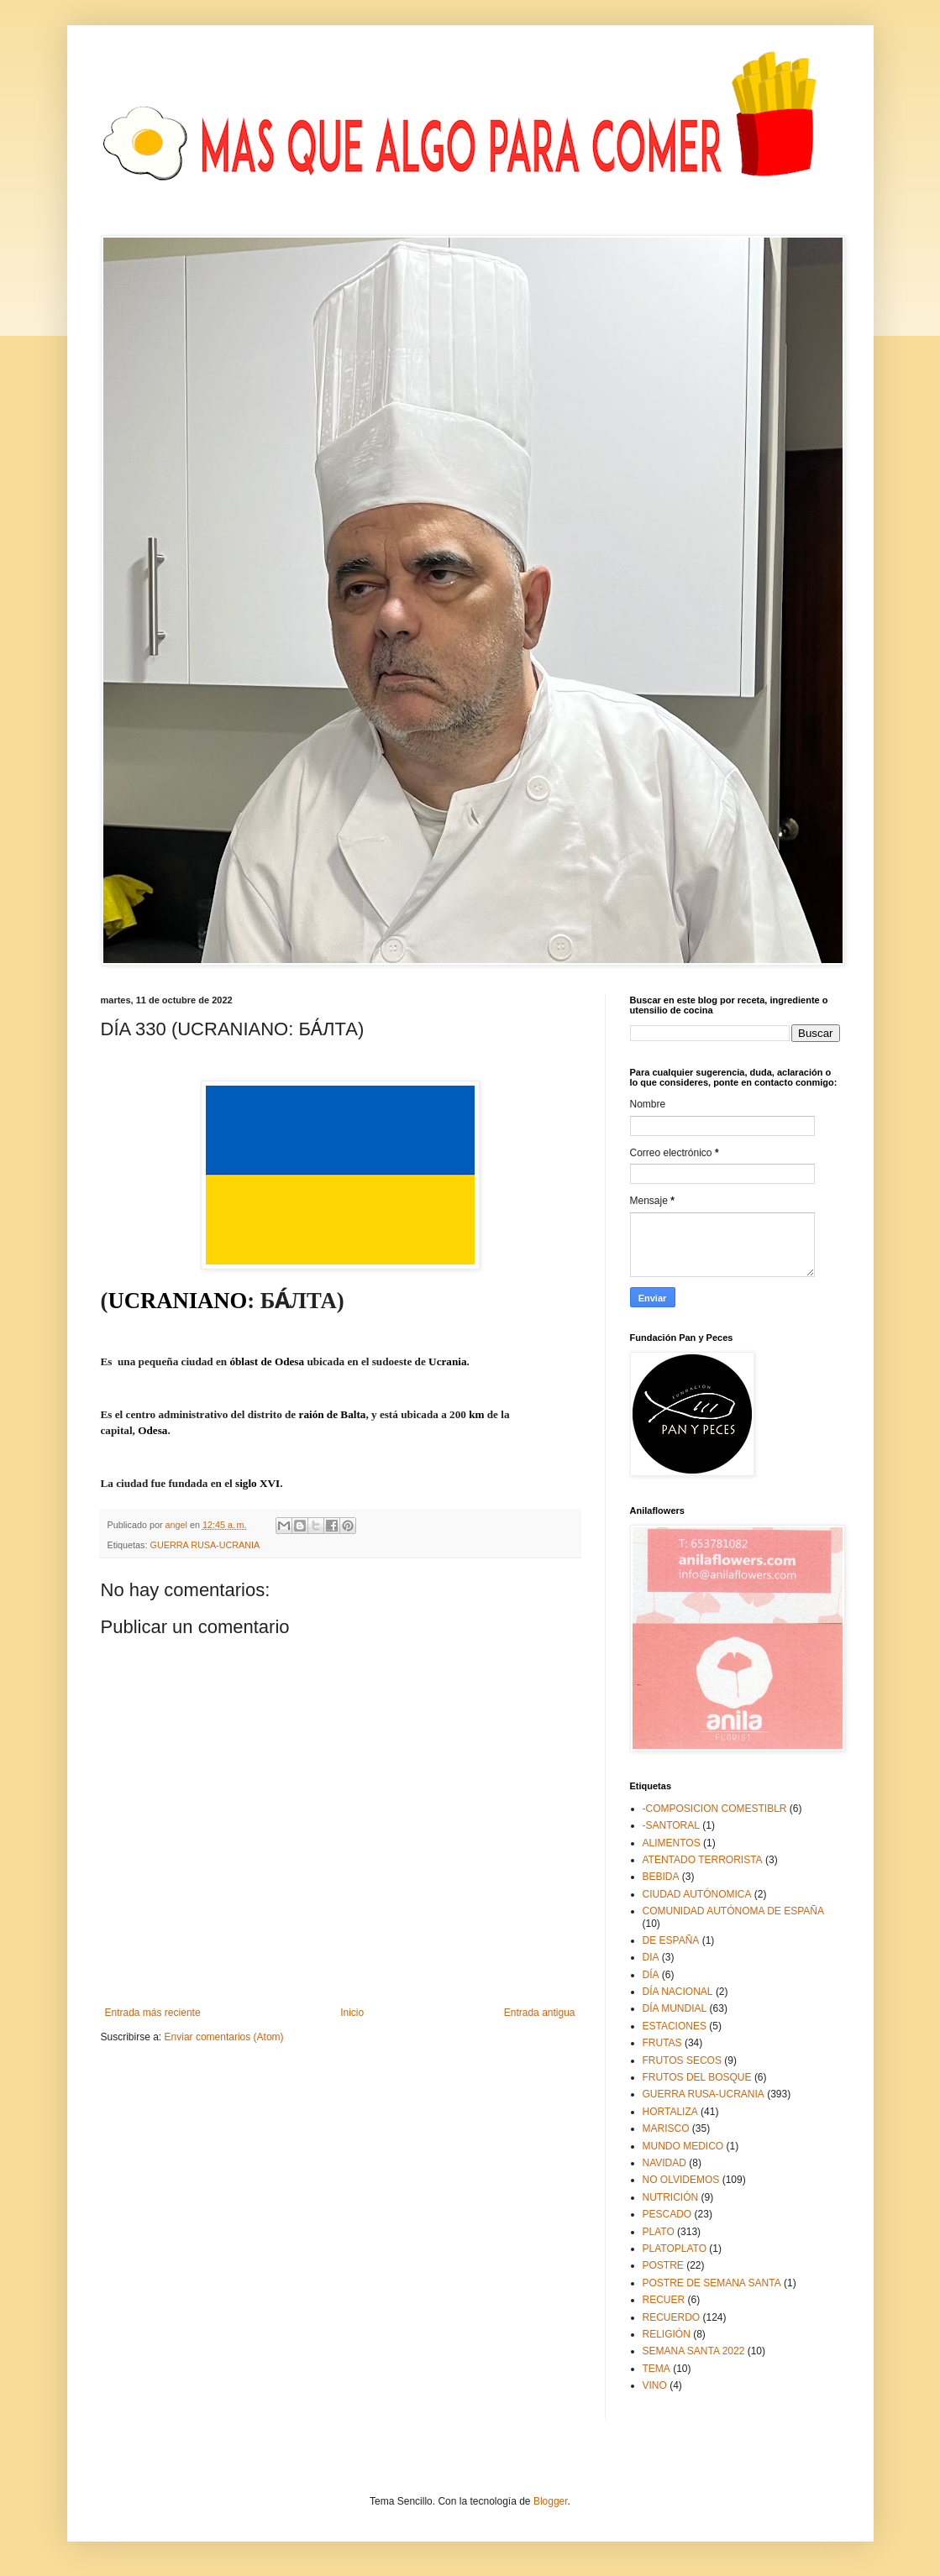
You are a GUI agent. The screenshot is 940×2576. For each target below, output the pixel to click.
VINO (655, 2385)
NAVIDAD (664, 2163)
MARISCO (666, 2128)
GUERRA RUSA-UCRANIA (205, 1545)
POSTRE (663, 2265)
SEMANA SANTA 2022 (694, 2351)
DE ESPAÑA (671, 1940)
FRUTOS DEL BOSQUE (697, 2077)
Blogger (550, 2501)
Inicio (352, 2012)
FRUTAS (662, 2043)
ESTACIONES (674, 2026)
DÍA (651, 1975)
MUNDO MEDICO (683, 2146)
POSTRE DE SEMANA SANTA (712, 2283)
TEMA (656, 2368)
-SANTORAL (671, 1825)
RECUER (664, 2300)
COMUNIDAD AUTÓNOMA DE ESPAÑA (733, 1911)
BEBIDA (661, 1876)
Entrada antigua (539, 2012)
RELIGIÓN (667, 2334)
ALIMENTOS (672, 1843)
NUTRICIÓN (671, 2197)
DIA (651, 1957)
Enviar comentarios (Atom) (224, 2037)
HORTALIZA (670, 2112)
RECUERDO (672, 2317)
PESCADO (667, 2214)
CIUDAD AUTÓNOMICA (697, 1894)
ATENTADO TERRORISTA (703, 1860)
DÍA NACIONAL (678, 1991)
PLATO (659, 2232)
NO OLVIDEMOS (681, 2180)
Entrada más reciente (153, 2012)
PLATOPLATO (674, 2248)
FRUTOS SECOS (682, 2060)
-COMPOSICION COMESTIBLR (715, 1808)
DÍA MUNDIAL (675, 2008)
